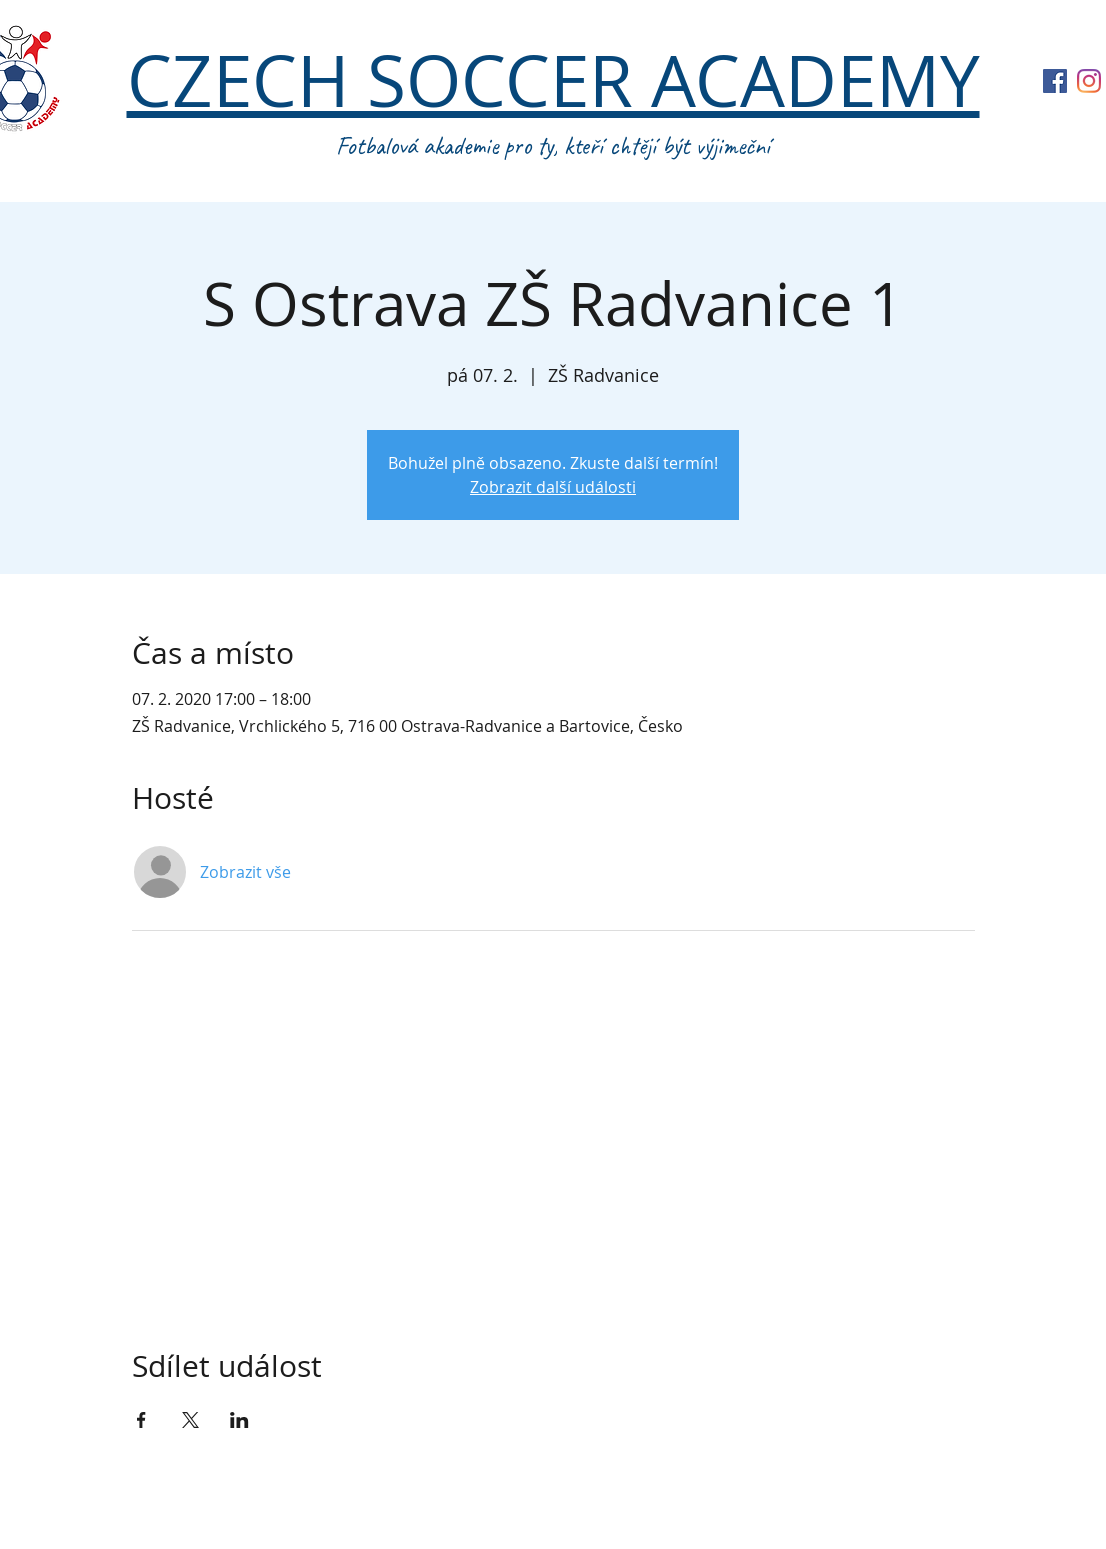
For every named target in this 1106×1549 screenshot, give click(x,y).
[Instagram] (1089, 81)
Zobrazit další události (553, 487)
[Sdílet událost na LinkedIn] (239, 1420)
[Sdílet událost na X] (190, 1420)
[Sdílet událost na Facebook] (141, 1420)
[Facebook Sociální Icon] (1055, 81)
